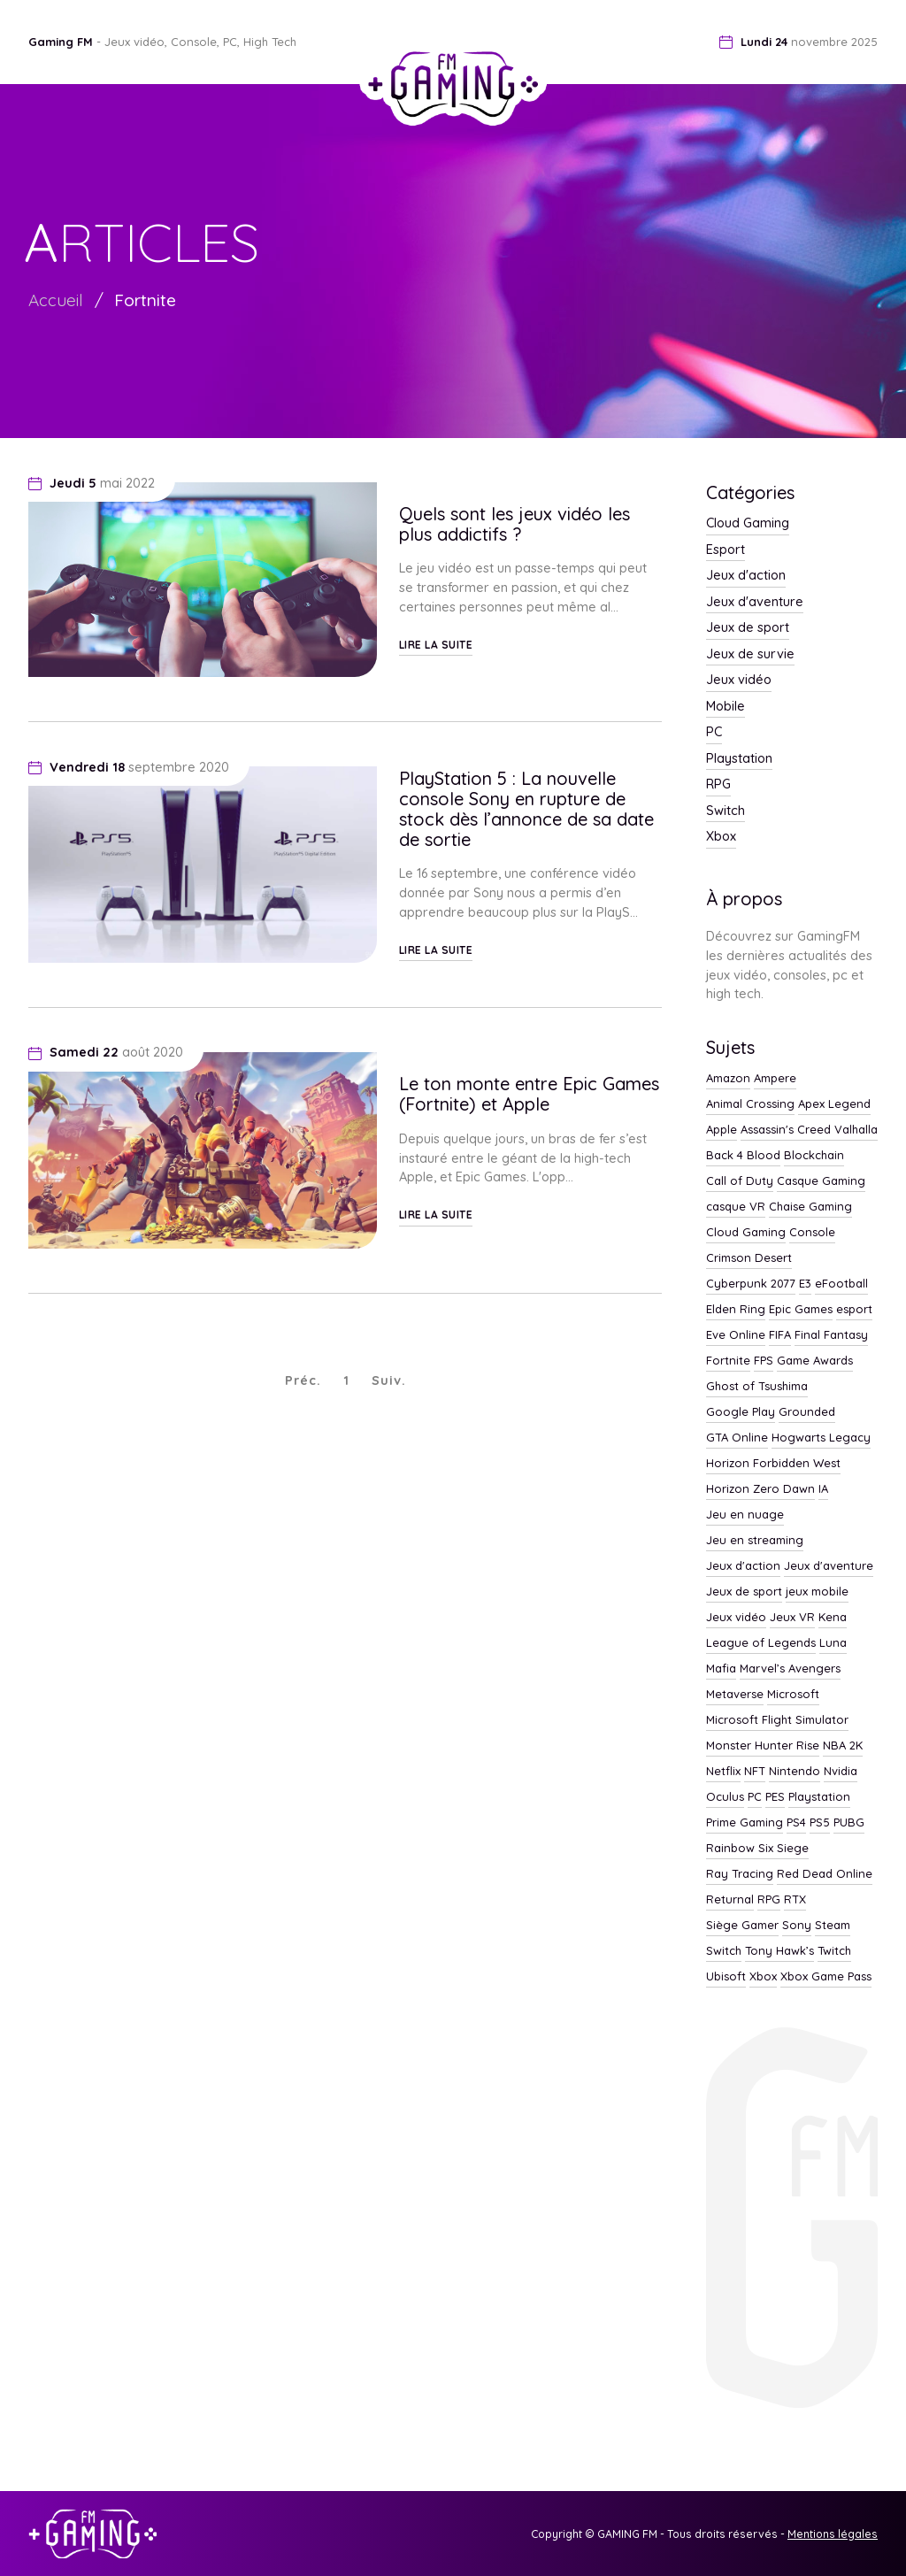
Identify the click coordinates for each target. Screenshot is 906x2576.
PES (775, 1797)
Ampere (775, 1079)
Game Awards (815, 1361)
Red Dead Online (824, 1874)
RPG (718, 785)
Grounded (807, 1412)
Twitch (834, 1951)
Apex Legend (834, 1104)
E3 (805, 1284)
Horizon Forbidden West (773, 1463)
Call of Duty (739, 1181)
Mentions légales (832, 2533)
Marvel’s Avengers (790, 1669)
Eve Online (735, 1335)
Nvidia (840, 1771)
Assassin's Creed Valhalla (809, 1130)
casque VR (735, 1207)
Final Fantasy (831, 1335)
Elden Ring (735, 1309)
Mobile (725, 707)
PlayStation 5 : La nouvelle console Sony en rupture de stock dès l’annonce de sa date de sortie (526, 808)
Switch (725, 811)
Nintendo (794, 1771)
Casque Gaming (821, 1181)
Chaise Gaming (810, 1207)
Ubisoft (726, 1977)
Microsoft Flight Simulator (777, 1720)
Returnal (730, 1900)
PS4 (796, 1823)
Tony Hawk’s (779, 1951)
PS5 (820, 1823)
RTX (795, 1900)
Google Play (740, 1412)
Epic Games (801, 1309)
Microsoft (793, 1694)
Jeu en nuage (745, 1515)
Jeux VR (792, 1617)
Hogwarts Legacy (821, 1438)
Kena (832, 1617)
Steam (832, 1925)
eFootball (841, 1284)
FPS (763, 1361)
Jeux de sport (747, 628)
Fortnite (145, 300)
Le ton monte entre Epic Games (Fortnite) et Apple (529, 1094)
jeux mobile (817, 1592)
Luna (833, 1643)
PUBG (848, 1823)
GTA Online (737, 1438)
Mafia (721, 1669)
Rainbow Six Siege (757, 1848)
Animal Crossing (750, 1104)
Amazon (728, 1079)
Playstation (739, 759)
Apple (721, 1130)
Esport (725, 550)
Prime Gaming (744, 1823)
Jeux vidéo (739, 680)
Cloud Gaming (747, 524)
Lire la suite (436, 645)
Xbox (721, 837)
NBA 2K (843, 1746)
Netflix (723, 1771)
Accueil (55, 300)
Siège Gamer (742, 1925)
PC (714, 733)
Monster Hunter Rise (762, 1746)
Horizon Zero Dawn (760, 1489)
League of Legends (761, 1643)
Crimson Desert (749, 1258)
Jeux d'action (746, 576)
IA (823, 1489)
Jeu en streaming (754, 1540)
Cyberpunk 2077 (750, 1284)
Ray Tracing (739, 1874)
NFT (754, 1771)
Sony (796, 1925)
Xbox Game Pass (825, 1977)
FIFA (780, 1335)
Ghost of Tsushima (757, 1386)
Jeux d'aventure (754, 603)
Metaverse (735, 1694)
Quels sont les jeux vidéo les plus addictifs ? (514, 524)
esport (854, 1309)
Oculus (725, 1797)
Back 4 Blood (743, 1156)
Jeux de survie (750, 655)
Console (812, 1232)
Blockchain (814, 1156)
